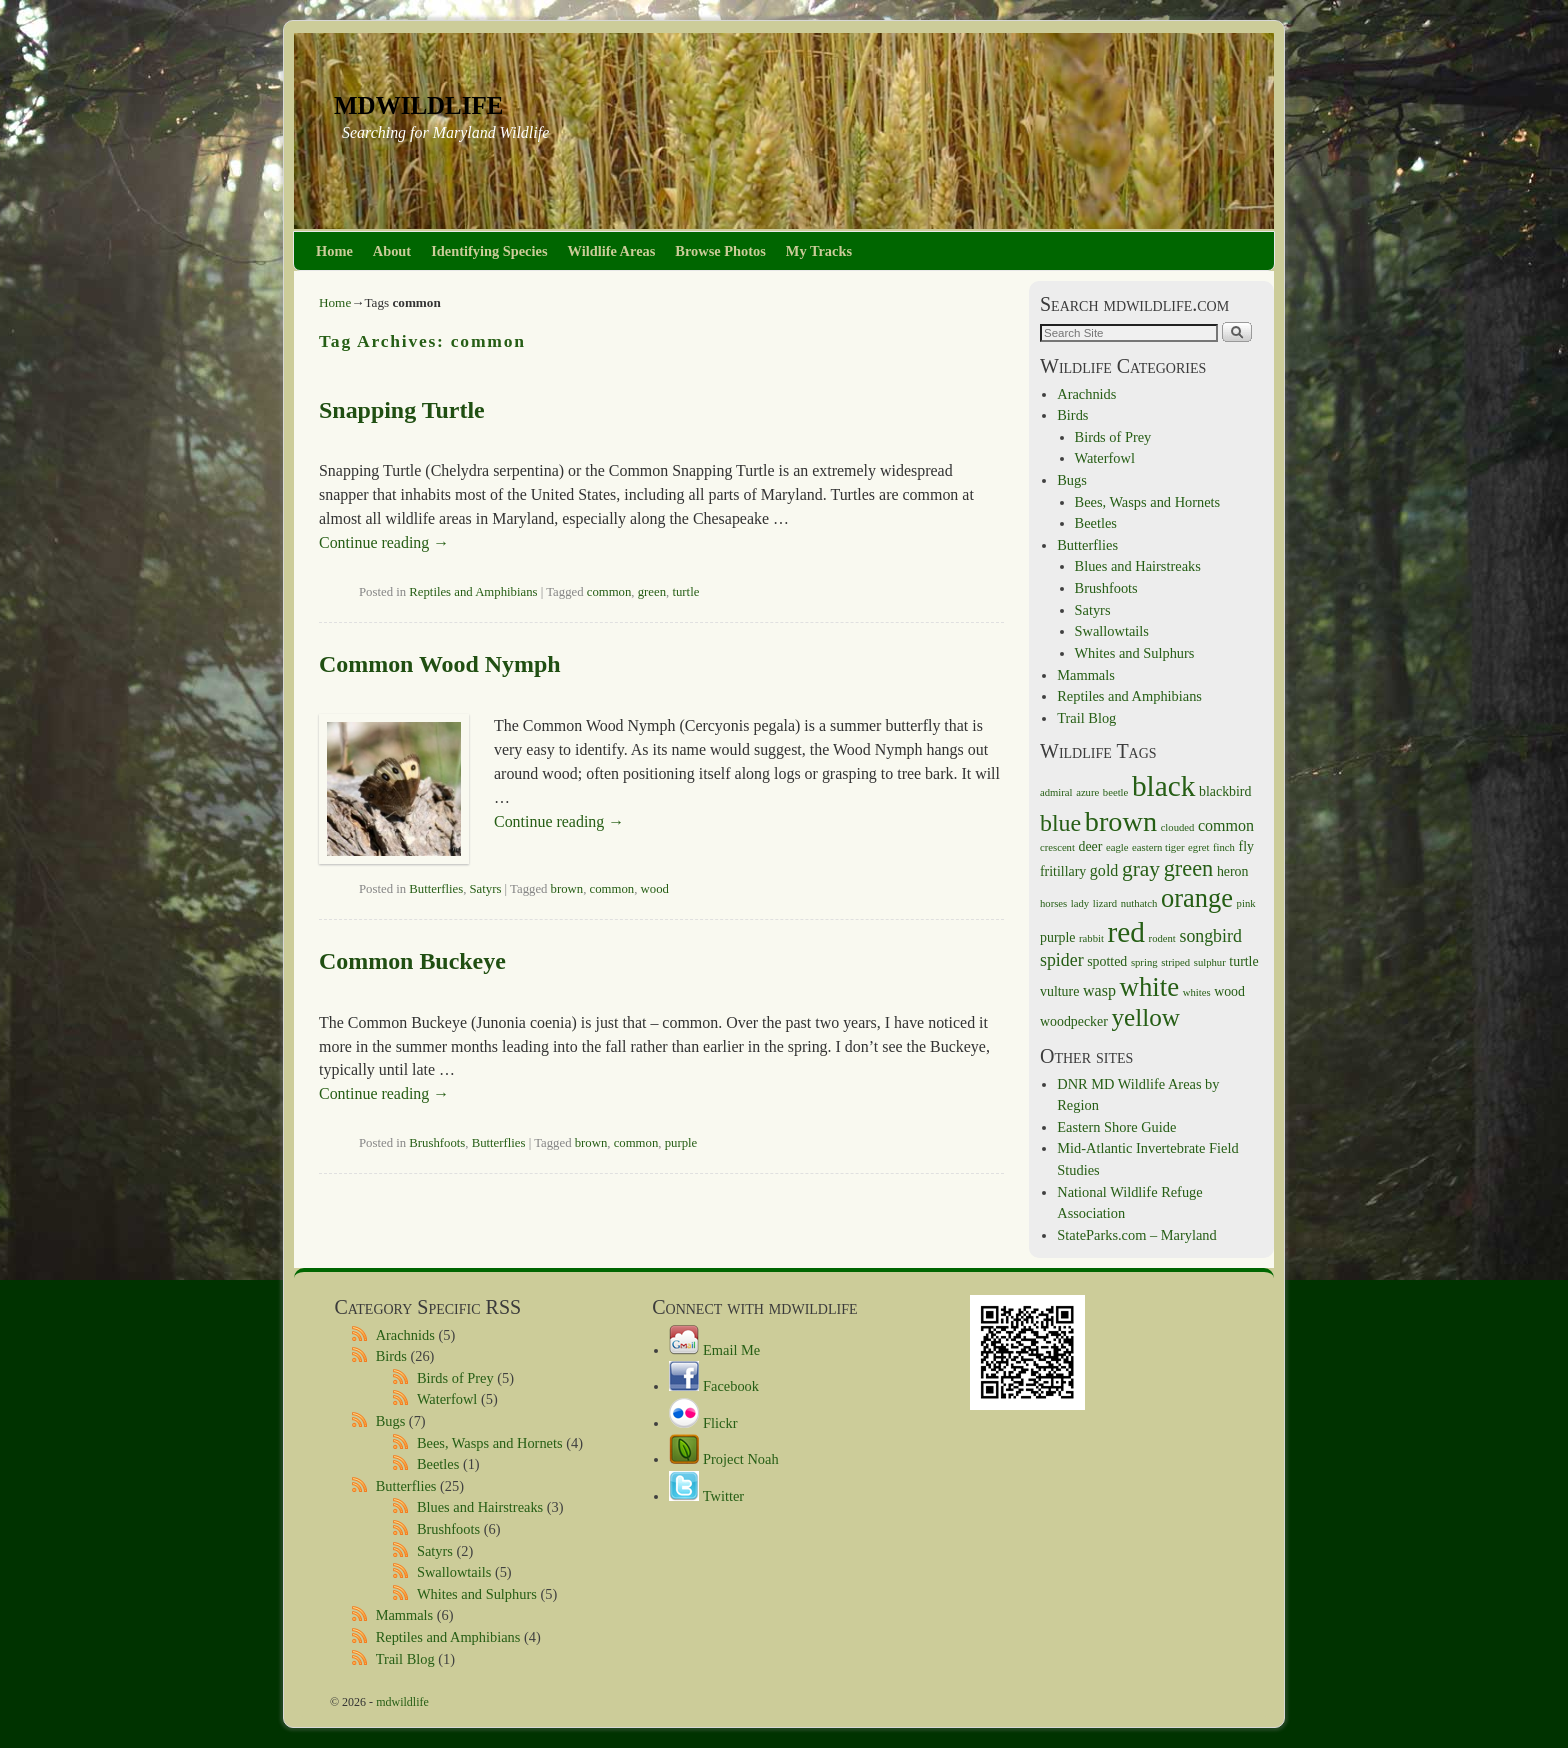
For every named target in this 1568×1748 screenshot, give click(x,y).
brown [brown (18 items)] (1121, 821)
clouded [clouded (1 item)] (1178, 827)
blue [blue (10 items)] (1060, 823)
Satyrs (486, 889)
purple (681, 1143)
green (652, 592)
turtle (685, 592)
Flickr (703, 1423)
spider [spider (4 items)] (1062, 960)
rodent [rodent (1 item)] (1162, 938)
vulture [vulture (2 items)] (1059, 991)
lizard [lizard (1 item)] (1105, 903)
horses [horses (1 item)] (1053, 903)
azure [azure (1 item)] (1087, 792)
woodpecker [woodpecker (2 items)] (1074, 1021)
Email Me (714, 1350)
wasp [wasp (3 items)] (1099, 990)
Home (334, 251)
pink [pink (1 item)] (1246, 903)
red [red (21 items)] (1126, 932)
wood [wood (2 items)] (1229, 991)
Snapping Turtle (402, 410)
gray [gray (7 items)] (1141, 869)
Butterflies (436, 889)
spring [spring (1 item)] (1144, 962)
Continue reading (384, 542)
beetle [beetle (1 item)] (1115, 792)
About (392, 251)
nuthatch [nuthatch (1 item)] (1139, 903)
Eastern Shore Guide (1116, 1127)
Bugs (1072, 480)
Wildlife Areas (612, 251)
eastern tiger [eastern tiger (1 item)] (1158, 847)
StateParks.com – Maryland (1136, 1235)
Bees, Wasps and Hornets (1148, 502)
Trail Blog (1086, 718)
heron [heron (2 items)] (1233, 871)
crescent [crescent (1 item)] (1057, 847)
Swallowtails (1112, 631)
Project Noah (723, 1459)
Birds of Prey (1113, 437)
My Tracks (819, 251)
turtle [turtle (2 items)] (1243, 961)
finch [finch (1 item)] (1224, 847)
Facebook (714, 1386)
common (609, 592)
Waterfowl (1105, 458)
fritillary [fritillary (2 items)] (1063, 871)
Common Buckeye (412, 961)
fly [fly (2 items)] (1246, 846)
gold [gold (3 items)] (1104, 870)
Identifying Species (489, 251)
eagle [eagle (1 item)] (1117, 847)
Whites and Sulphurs (1135, 653)
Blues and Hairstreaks (1138, 566)
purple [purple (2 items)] (1057, 937)
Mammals (1086, 675)
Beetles (1096, 523)
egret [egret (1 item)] (1198, 847)
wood (655, 889)
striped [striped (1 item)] (1175, 962)
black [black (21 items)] (1164, 786)
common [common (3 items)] (1226, 825)
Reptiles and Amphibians (473, 592)
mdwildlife (418, 102)
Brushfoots (437, 1143)
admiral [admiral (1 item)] (1056, 792)
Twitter (706, 1496)
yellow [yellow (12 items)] (1145, 1017)
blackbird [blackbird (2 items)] (1225, 791)
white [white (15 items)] (1150, 987)
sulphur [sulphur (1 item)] (1210, 962)
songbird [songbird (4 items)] (1210, 936)
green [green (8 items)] (1189, 868)
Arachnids (1086, 394)
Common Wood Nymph (440, 664)
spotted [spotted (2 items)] (1107, 961)
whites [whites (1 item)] (1197, 992)
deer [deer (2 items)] (1091, 846)
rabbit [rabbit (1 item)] (1091, 938)
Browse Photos (720, 251)
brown (567, 889)
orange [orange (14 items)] (1197, 898)
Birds (1072, 415)
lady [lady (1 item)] (1080, 903)
